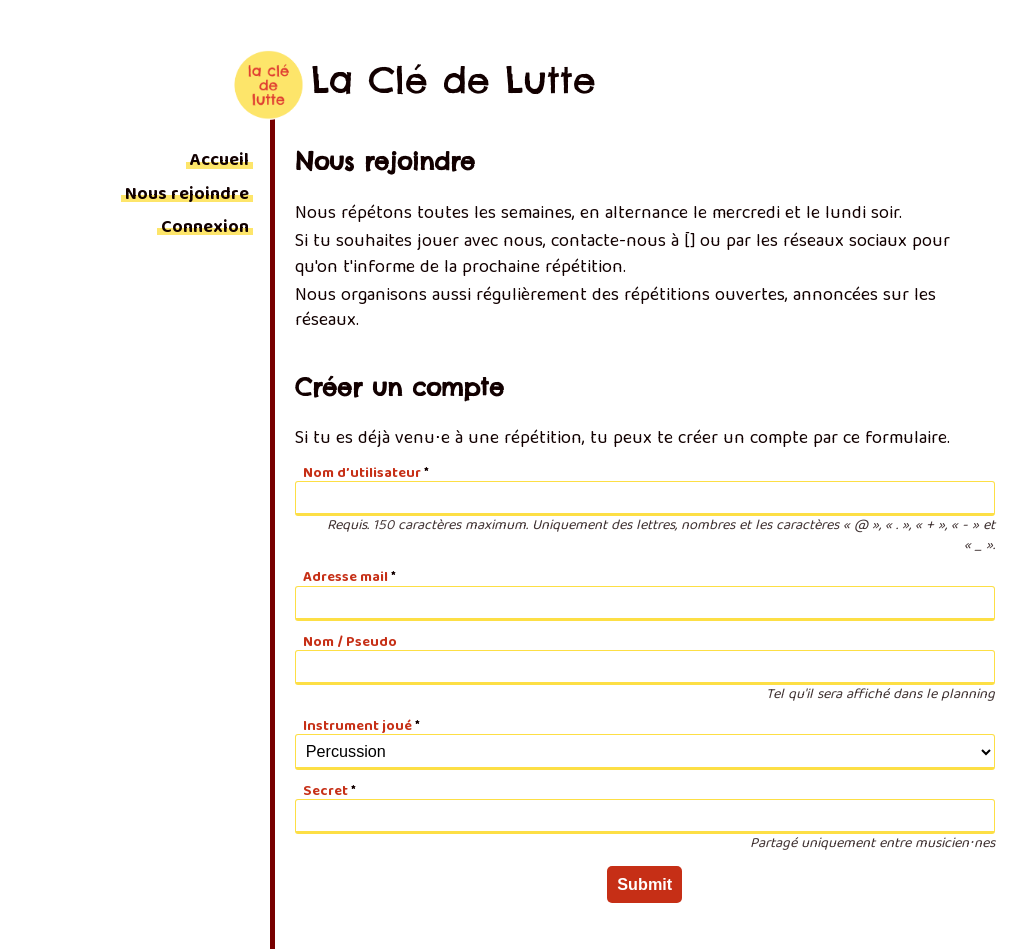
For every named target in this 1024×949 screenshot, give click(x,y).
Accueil (219, 161)
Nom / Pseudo (350, 643)
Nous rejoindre (187, 195)
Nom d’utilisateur (362, 474)
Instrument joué (357, 727)
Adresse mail (345, 578)
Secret (325, 792)
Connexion (205, 228)
